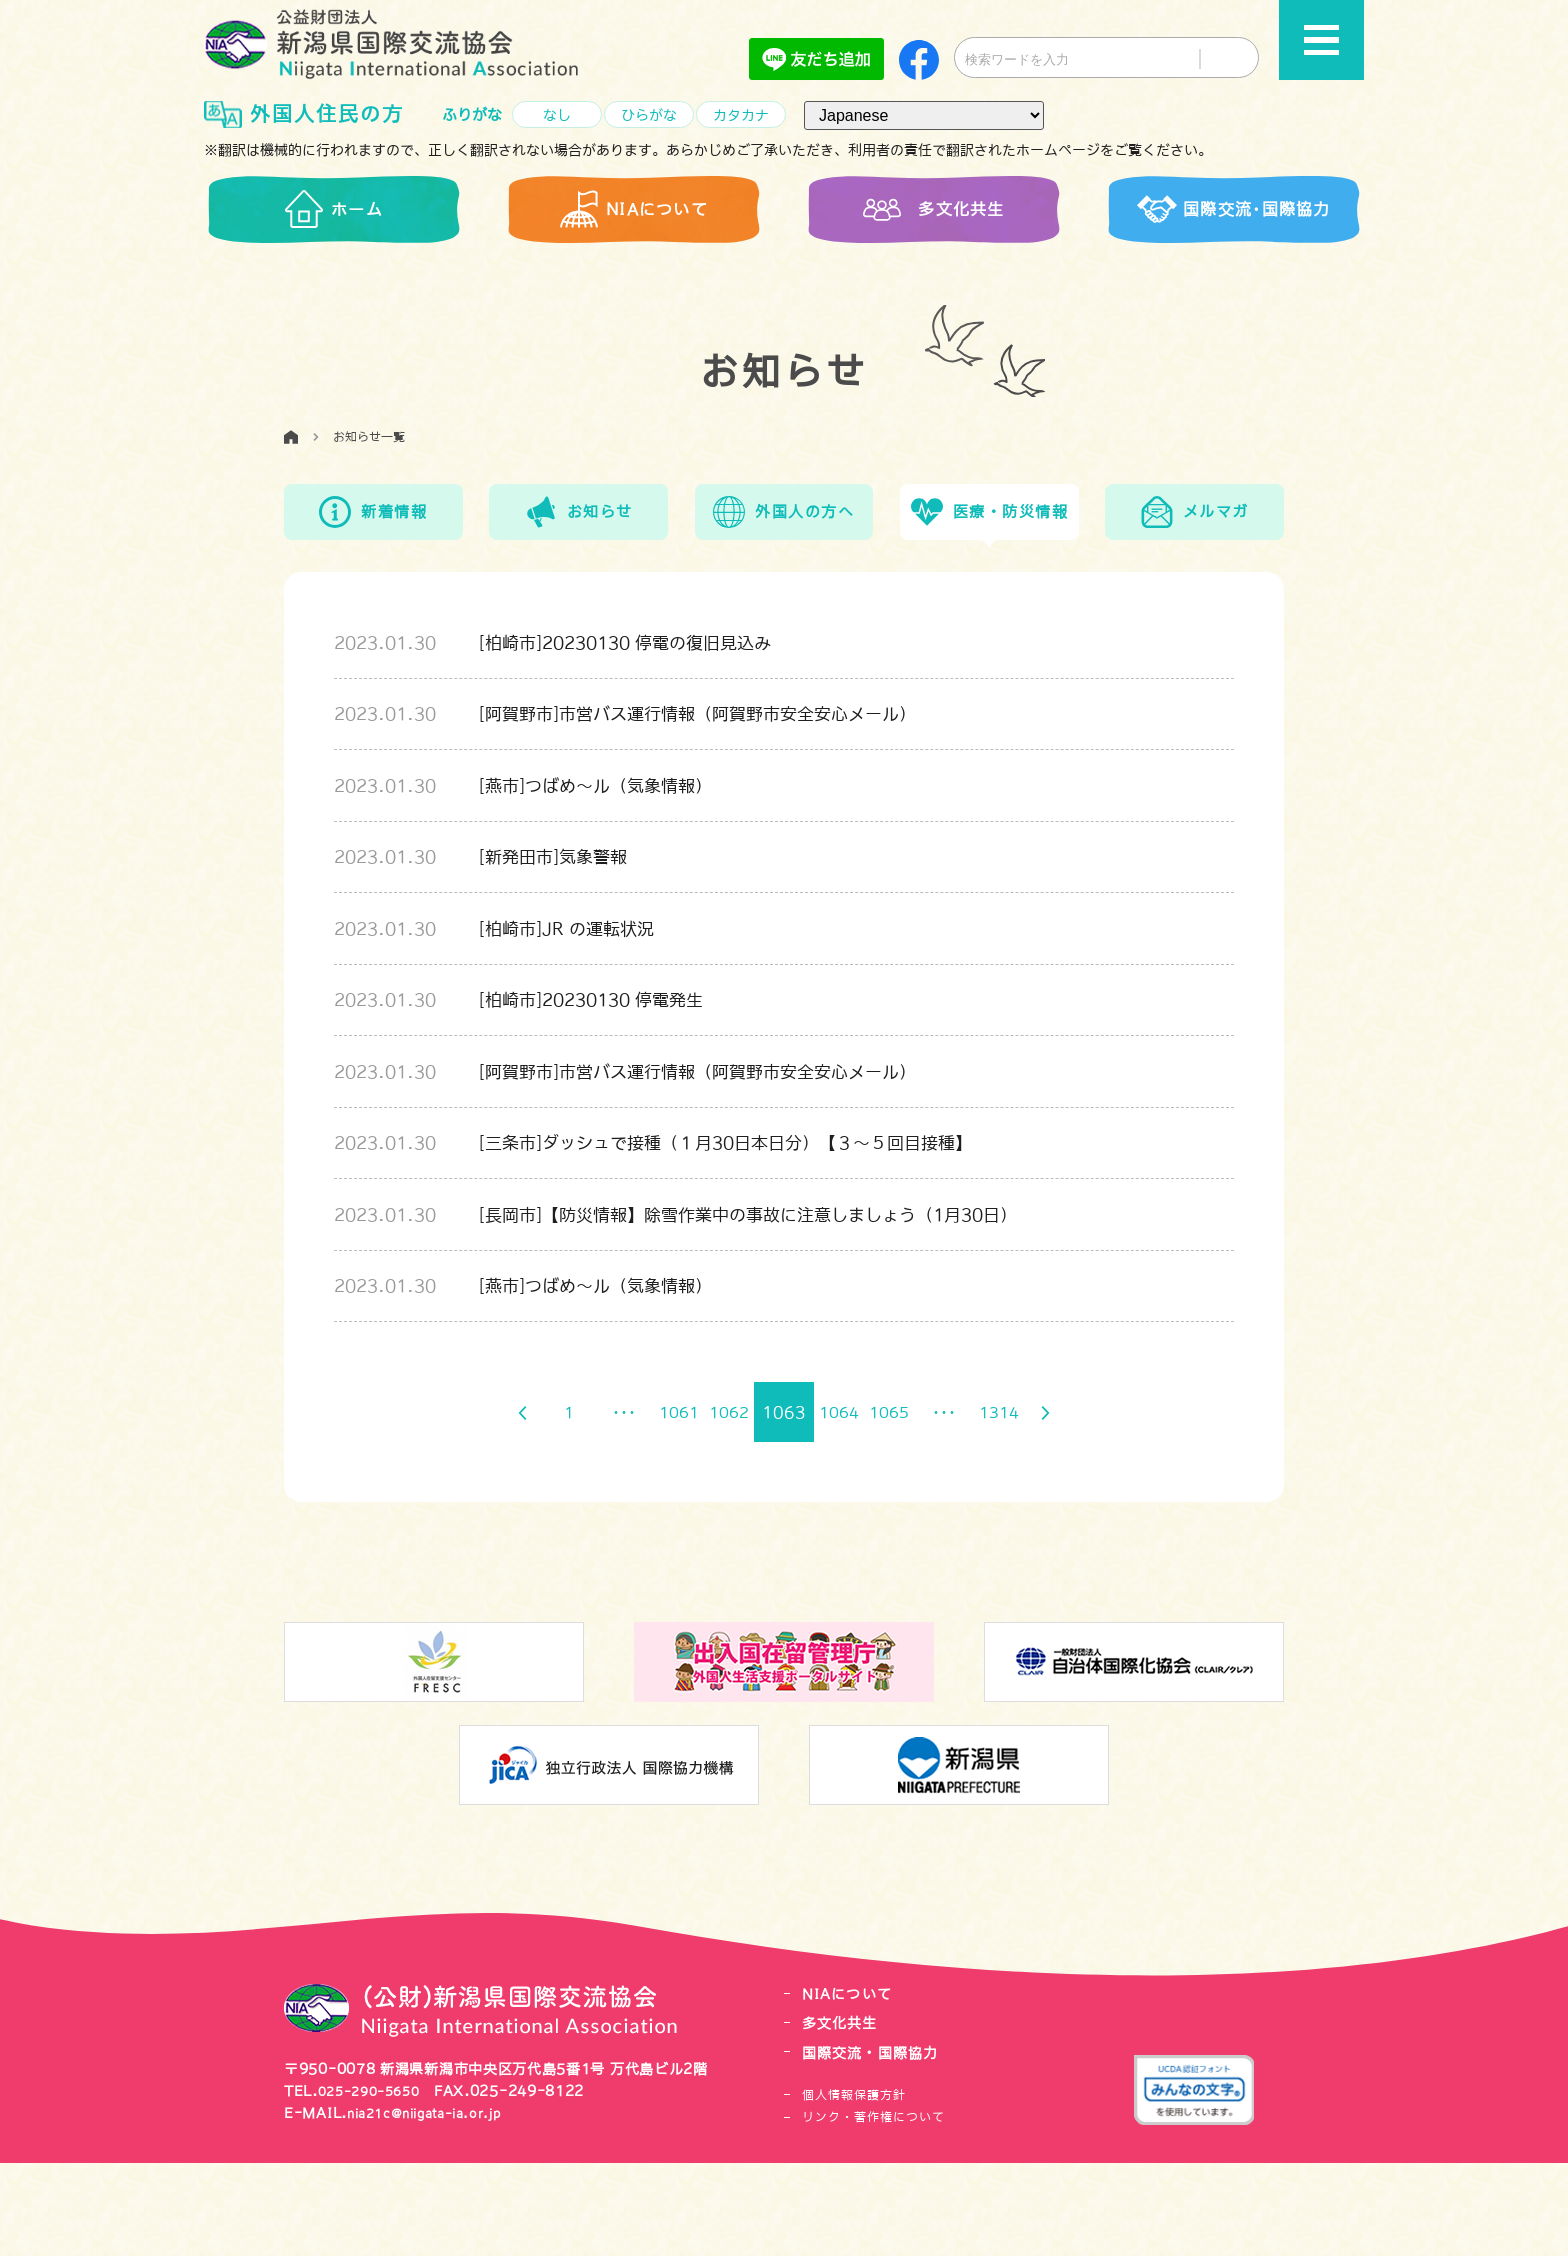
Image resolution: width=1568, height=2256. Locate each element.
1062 (724, 1506)
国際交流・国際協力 (875, 2145)
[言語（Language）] (924, 115)
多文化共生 (842, 2116)
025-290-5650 (375, 2184)
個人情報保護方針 (854, 2188)
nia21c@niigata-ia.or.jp (437, 2207)
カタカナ (741, 115)
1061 (664, 1506)
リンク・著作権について (873, 2211)
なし (557, 115)
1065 (904, 1506)
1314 (1024, 1506)
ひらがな (649, 115)
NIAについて (850, 2087)
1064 (844, 1506)
